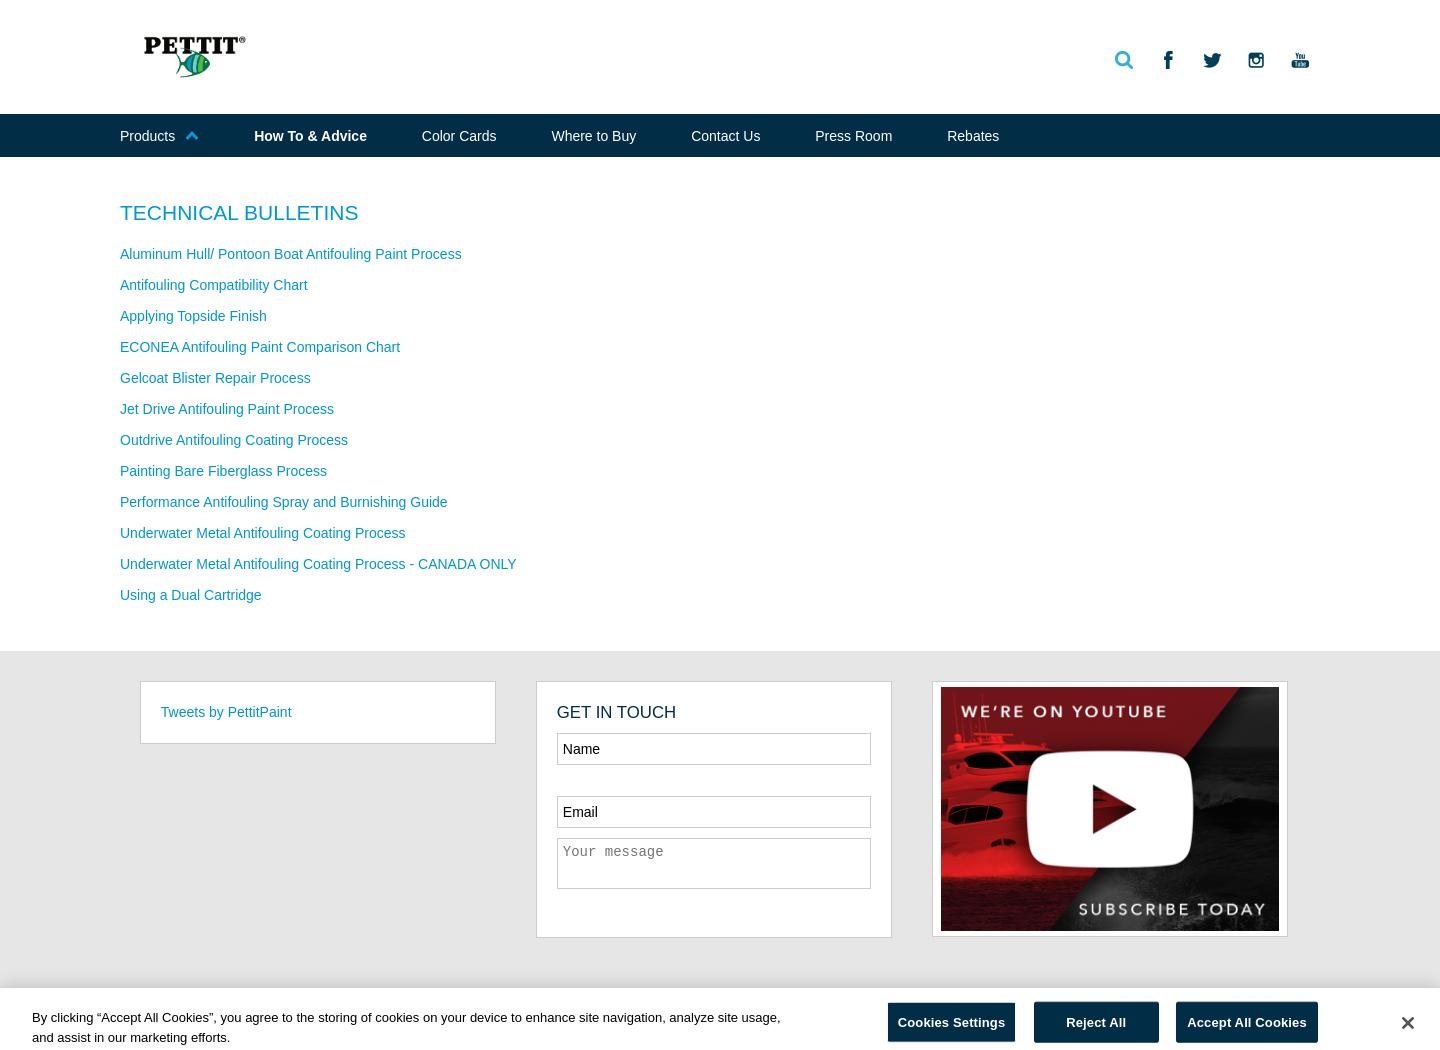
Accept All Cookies (1247, 1027)
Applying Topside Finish (193, 316)
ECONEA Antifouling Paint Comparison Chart (260, 347)
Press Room (853, 136)
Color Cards (459, 136)
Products (159, 136)
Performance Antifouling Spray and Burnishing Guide (284, 502)
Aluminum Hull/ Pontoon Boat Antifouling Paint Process (291, 254)
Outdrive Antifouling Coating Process (234, 440)
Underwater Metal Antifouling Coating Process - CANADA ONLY (318, 564)
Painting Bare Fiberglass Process (223, 471)
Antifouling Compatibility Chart (214, 285)
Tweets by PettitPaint (226, 712)
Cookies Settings (952, 1027)
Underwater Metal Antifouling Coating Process (263, 533)
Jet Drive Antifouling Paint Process (227, 409)
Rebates (973, 136)
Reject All (1096, 1027)
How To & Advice (310, 136)
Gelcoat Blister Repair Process (215, 378)
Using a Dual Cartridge (191, 595)
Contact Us (725, 136)
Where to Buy (593, 136)
